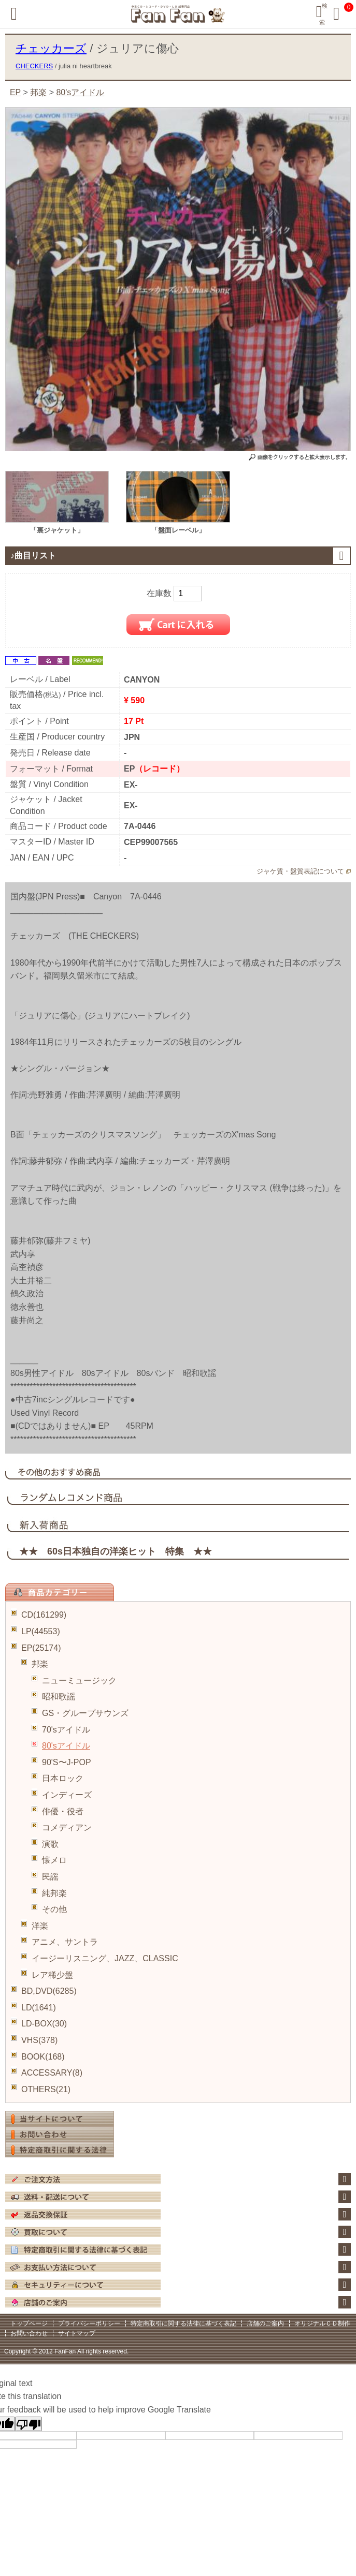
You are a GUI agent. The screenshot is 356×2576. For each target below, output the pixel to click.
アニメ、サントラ (65, 1941)
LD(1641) (38, 2007)
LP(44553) (40, 1631)
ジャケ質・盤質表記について (300, 871)
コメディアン (67, 1827)
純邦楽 (54, 1893)
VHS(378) (39, 2040)
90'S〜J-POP (66, 1762)
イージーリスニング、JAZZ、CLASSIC (105, 1958)
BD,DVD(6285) (49, 1991)
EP (15, 92)
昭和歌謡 (58, 1696)
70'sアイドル (66, 1729)
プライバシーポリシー (89, 2323)
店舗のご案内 (265, 2323)
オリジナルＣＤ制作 (322, 2323)
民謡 (50, 1876)
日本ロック (62, 1778)
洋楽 (40, 1925)
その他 (54, 1909)
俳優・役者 (62, 1811)
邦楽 (40, 1664)
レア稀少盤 (52, 1975)
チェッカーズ (51, 48)
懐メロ (54, 1860)
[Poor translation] (28, 2424)
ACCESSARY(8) (51, 2072)
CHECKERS (34, 66)
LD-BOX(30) (44, 2023)
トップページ (29, 2323)
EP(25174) (41, 1648)
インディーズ (67, 1794)
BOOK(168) (43, 2056)
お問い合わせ (29, 2333)
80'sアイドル (66, 1745)
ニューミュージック (79, 1680)
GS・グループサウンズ (85, 1713)
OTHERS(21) (45, 2089)
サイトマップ (76, 2333)
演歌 (50, 1844)
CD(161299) (43, 1614)
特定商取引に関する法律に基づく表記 (183, 2323)
